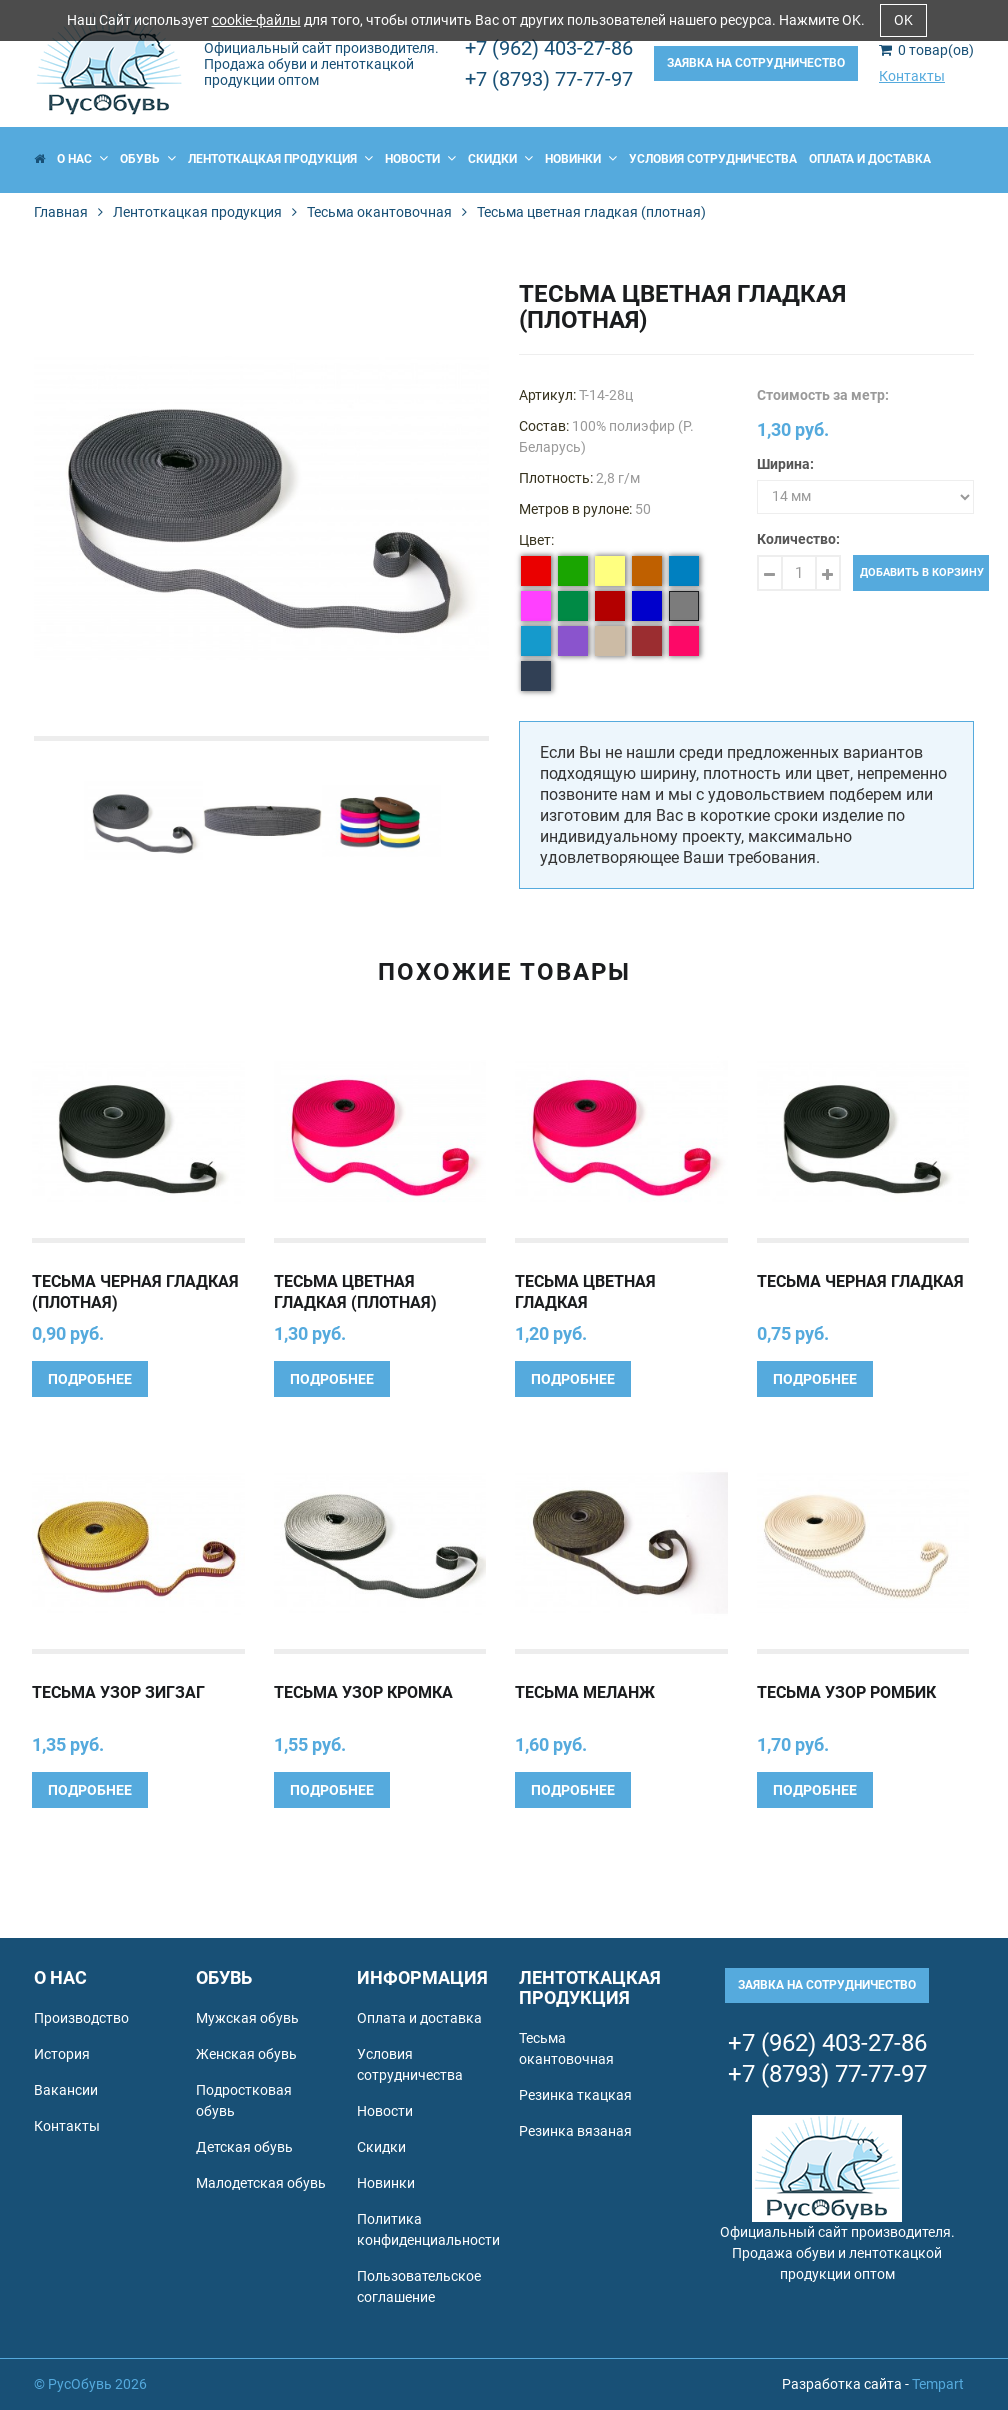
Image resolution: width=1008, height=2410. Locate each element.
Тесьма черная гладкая (860, 1281)
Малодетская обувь (261, 2183)
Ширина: (785, 464)
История (62, 2054)
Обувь (148, 159)
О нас (82, 159)
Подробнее (90, 1379)
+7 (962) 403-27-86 (549, 48)
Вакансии (66, 2090)
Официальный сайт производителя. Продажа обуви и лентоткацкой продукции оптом (321, 64)
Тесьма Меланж (585, 1692)
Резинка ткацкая (575, 2095)
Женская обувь (246, 2054)
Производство (81, 2018)
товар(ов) (926, 50)
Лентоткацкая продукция (280, 159)
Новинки (581, 159)
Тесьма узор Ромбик (846, 1692)
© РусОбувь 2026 (90, 2384)
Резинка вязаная (575, 2131)
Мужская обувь (247, 2018)
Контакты (912, 76)
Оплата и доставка (870, 159)
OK (903, 20)
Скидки (500, 159)
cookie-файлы (256, 20)
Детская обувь (244, 2147)
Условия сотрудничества (713, 159)
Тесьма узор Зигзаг (118, 1692)
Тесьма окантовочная (379, 212)
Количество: (798, 539)
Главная (61, 212)
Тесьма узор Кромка (363, 1692)
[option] (261, 508)
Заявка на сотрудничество (756, 63)
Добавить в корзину (922, 572)
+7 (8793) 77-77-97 (549, 79)
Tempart (938, 2384)
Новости (420, 159)
